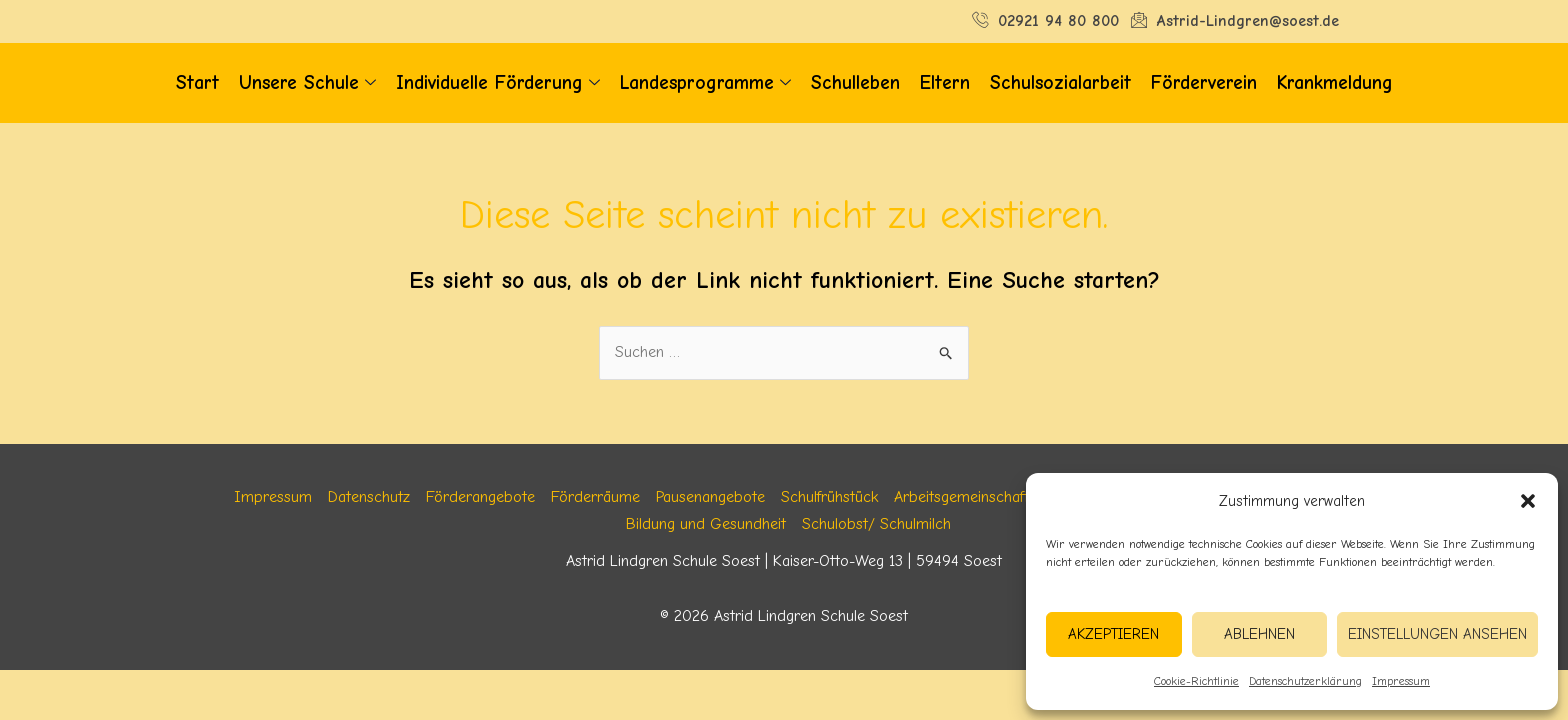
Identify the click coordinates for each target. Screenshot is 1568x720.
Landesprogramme (705, 83)
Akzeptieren (1113, 634)
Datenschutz (369, 497)
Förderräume (595, 497)
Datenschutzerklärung (1305, 681)
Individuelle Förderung (498, 83)
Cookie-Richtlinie (1196, 681)
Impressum (1401, 681)
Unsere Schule (307, 83)
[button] (1528, 501)
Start (197, 83)
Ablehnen (1259, 634)
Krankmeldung (1335, 83)
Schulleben (855, 83)
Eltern (945, 83)
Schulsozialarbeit (1060, 83)
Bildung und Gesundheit (706, 524)
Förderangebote (480, 497)
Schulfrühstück (829, 497)
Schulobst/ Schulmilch (876, 524)
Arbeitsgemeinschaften (969, 497)
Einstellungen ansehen (1437, 634)
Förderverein (1204, 83)
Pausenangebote (710, 497)
